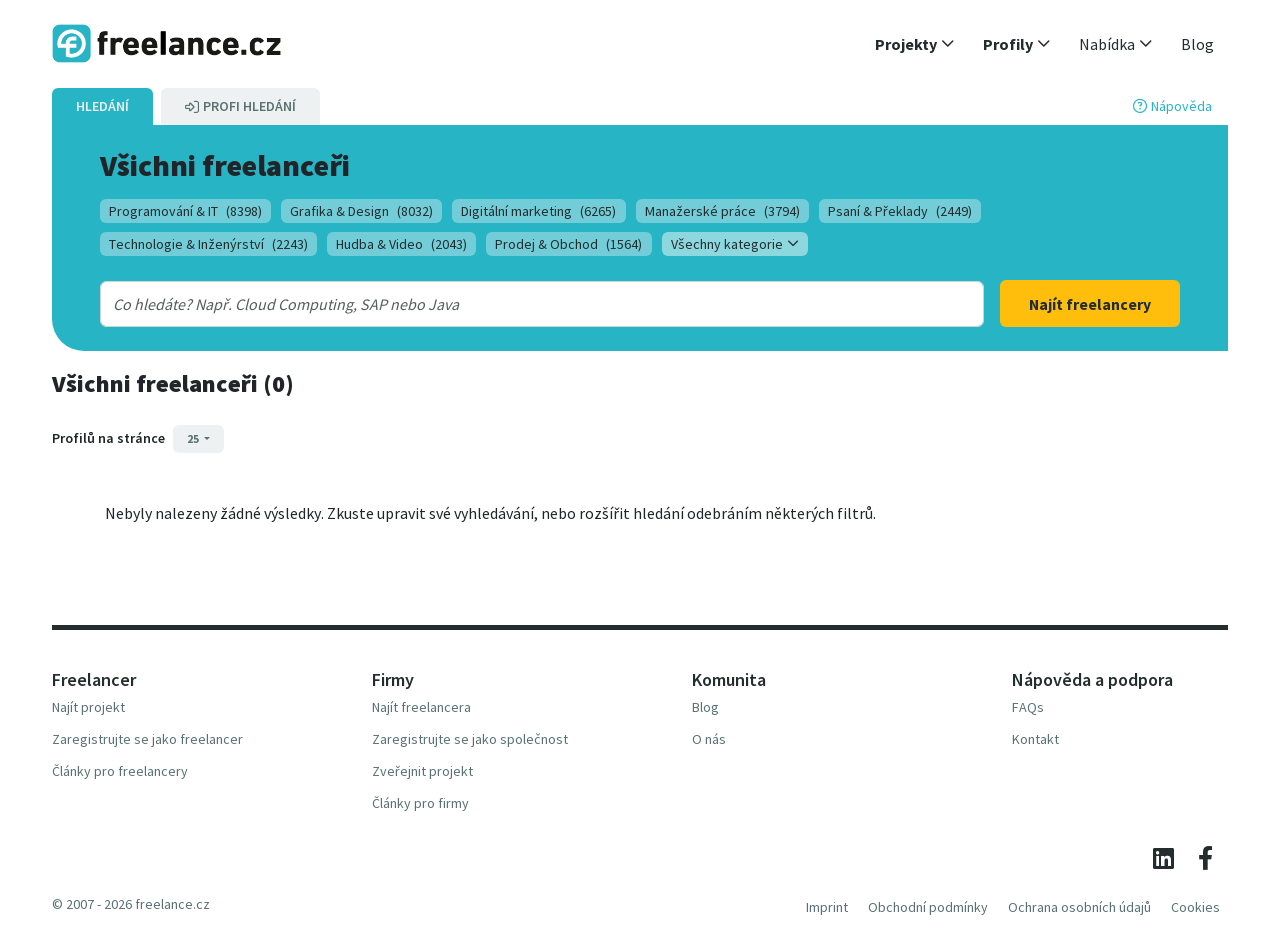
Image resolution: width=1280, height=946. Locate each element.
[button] (915, 44)
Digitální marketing (538, 211)
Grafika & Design (361, 211)
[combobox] (502, 304)
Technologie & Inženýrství (208, 244)
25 (194, 438)
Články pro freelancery (120, 771)
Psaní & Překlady (900, 211)
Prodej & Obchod (568, 244)
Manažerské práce (722, 211)
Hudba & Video (401, 244)
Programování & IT (185, 211)
